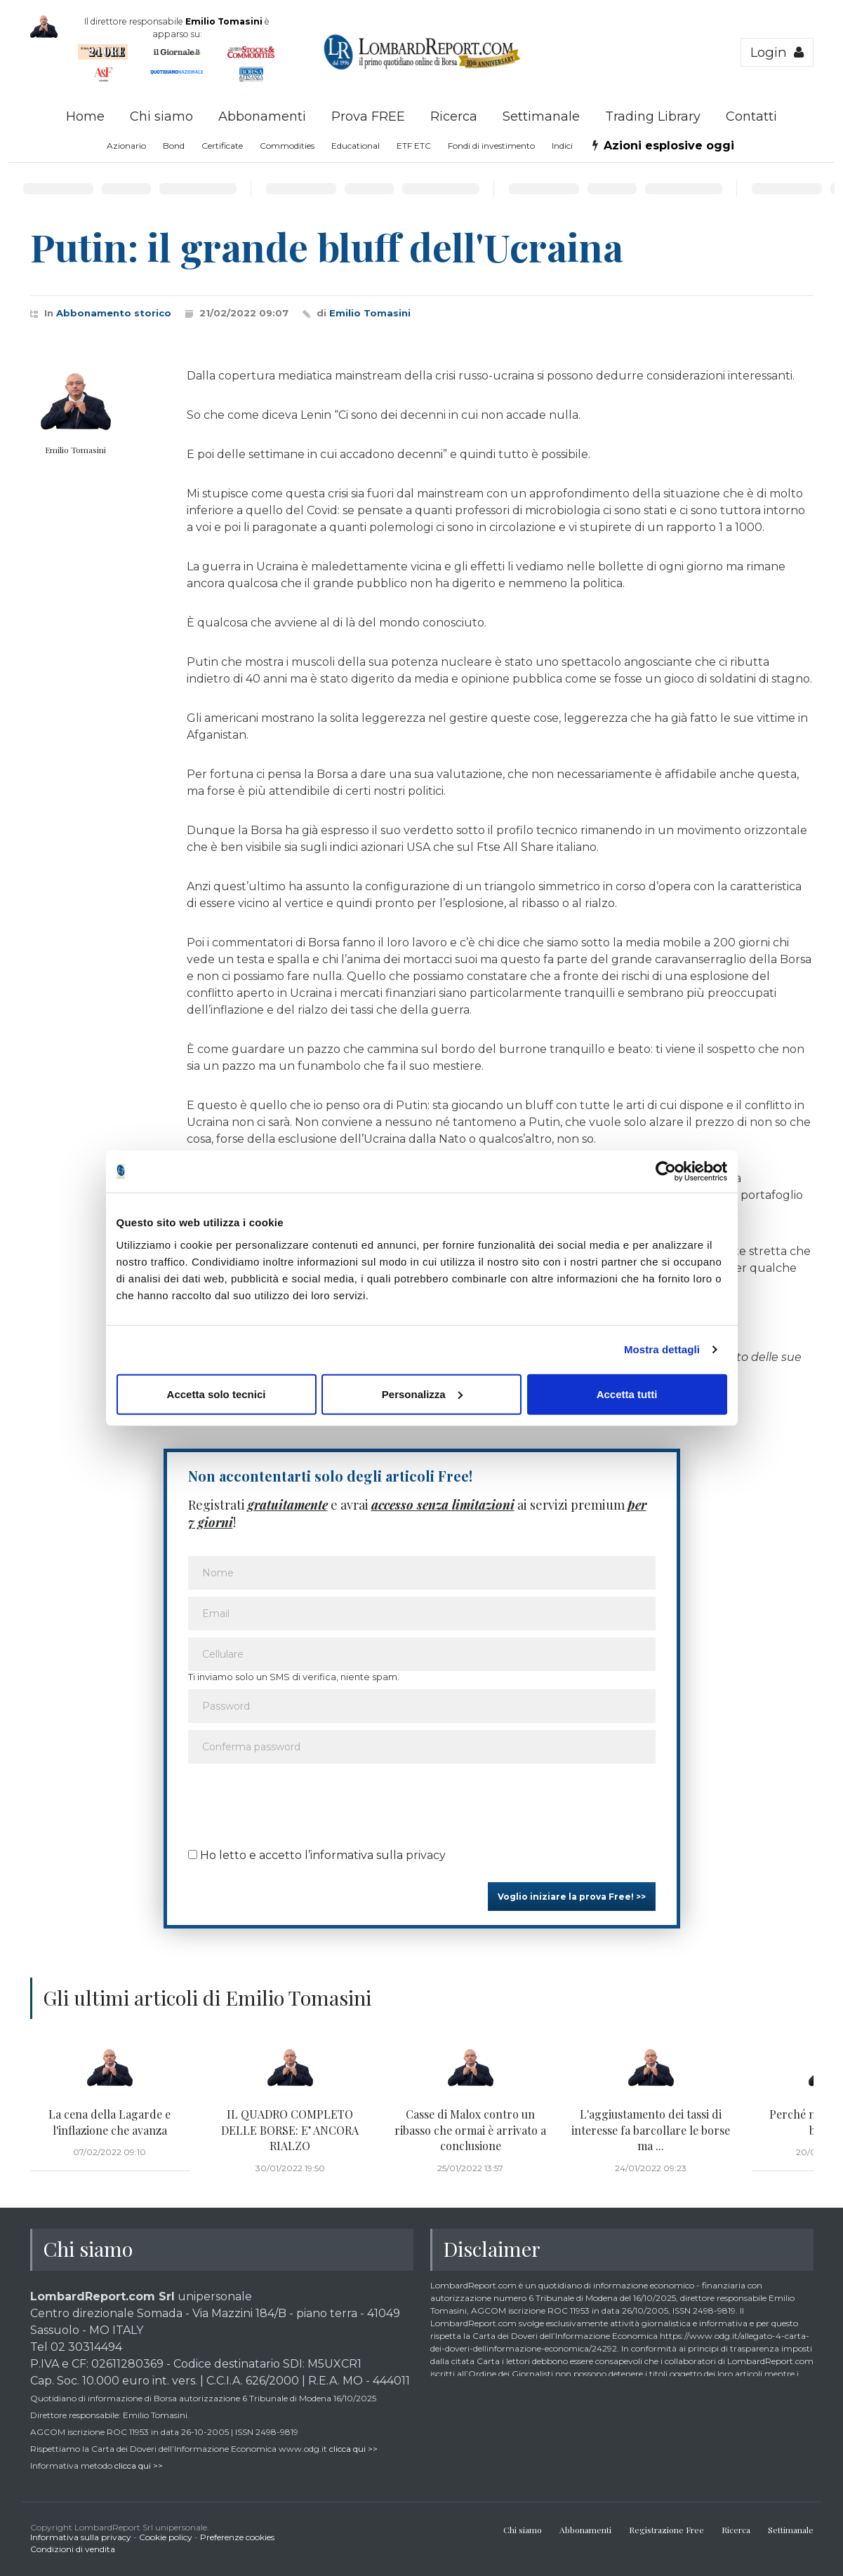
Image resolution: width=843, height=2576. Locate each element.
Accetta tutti (627, 1394)
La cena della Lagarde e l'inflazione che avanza (109, 2122)
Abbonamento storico (113, 312)
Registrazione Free (666, 2529)
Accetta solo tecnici (216, 1394)
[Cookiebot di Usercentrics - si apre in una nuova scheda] (665, 1171)
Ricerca (453, 116)
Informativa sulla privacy (80, 2537)
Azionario (126, 145)
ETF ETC (414, 145)
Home (85, 116)
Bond (174, 145)
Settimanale (541, 116)
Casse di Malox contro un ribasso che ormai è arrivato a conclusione (470, 2130)
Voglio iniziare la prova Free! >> (572, 1896)
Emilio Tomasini (370, 312)
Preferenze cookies (237, 2537)
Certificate (222, 145)
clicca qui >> (353, 2448)
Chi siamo (161, 116)
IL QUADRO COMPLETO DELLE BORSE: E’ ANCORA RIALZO (290, 2130)
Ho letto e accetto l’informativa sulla (317, 1855)
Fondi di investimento (491, 145)
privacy (426, 1855)
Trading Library (653, 116)
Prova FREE (368, 116)
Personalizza (422, 1394)
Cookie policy (165, 2537)
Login (777, 52)
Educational (355, 145)
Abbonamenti (262, 116)
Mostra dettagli (662, 1349)
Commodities (287, 145)
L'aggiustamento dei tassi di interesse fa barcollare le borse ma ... (650, 2130)
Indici (562, 145)
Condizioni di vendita (72, 2549)
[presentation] (294, 1801)
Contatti (751, 116)
